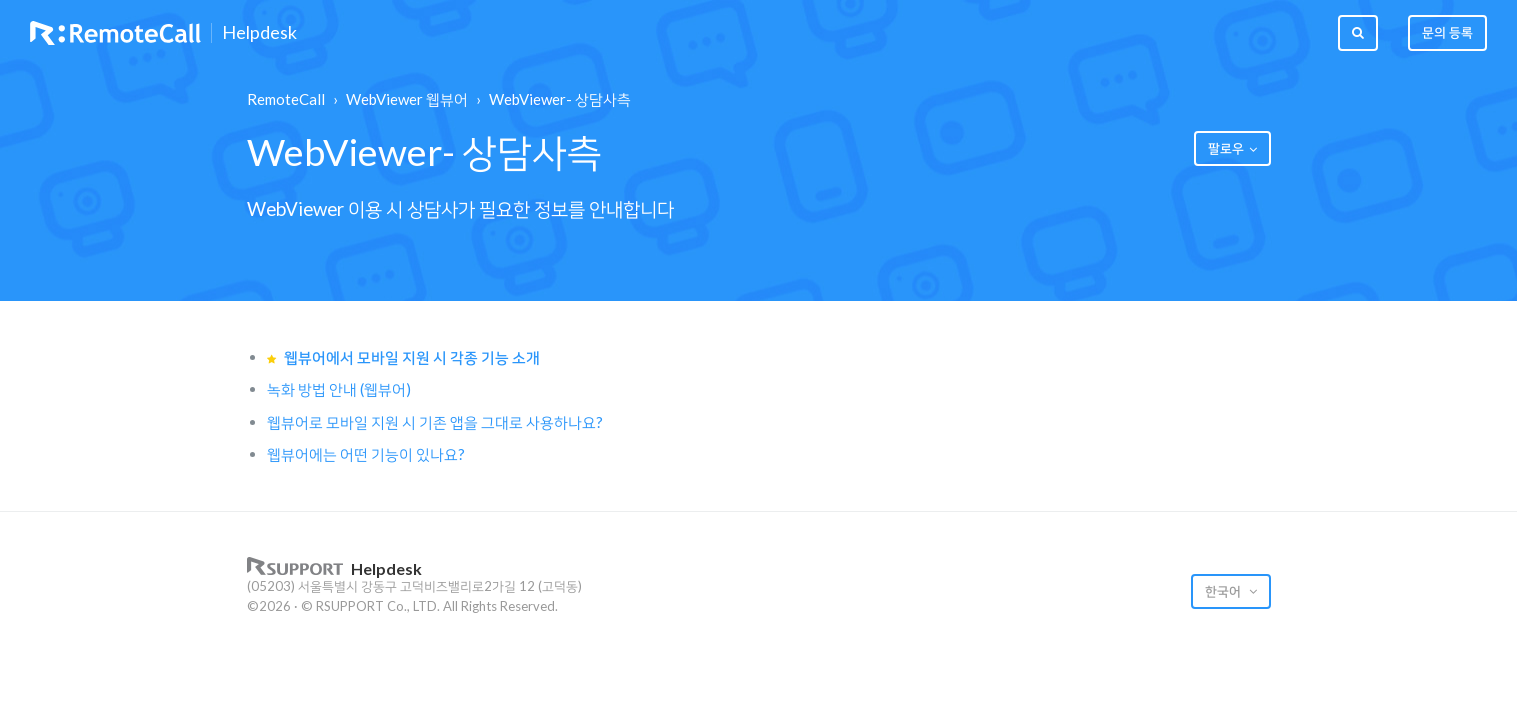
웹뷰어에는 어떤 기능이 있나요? (366, 454)
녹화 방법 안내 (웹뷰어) (339, 389)
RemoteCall (286, 99)
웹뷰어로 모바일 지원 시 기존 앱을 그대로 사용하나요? (435, 422)
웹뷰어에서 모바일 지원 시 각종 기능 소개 (412, 357)
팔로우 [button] (1226, 148)
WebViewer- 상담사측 (560, 99)
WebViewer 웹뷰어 (407, 99)
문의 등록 (1447, 32)
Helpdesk (259, 33)
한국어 (1224, 591)
